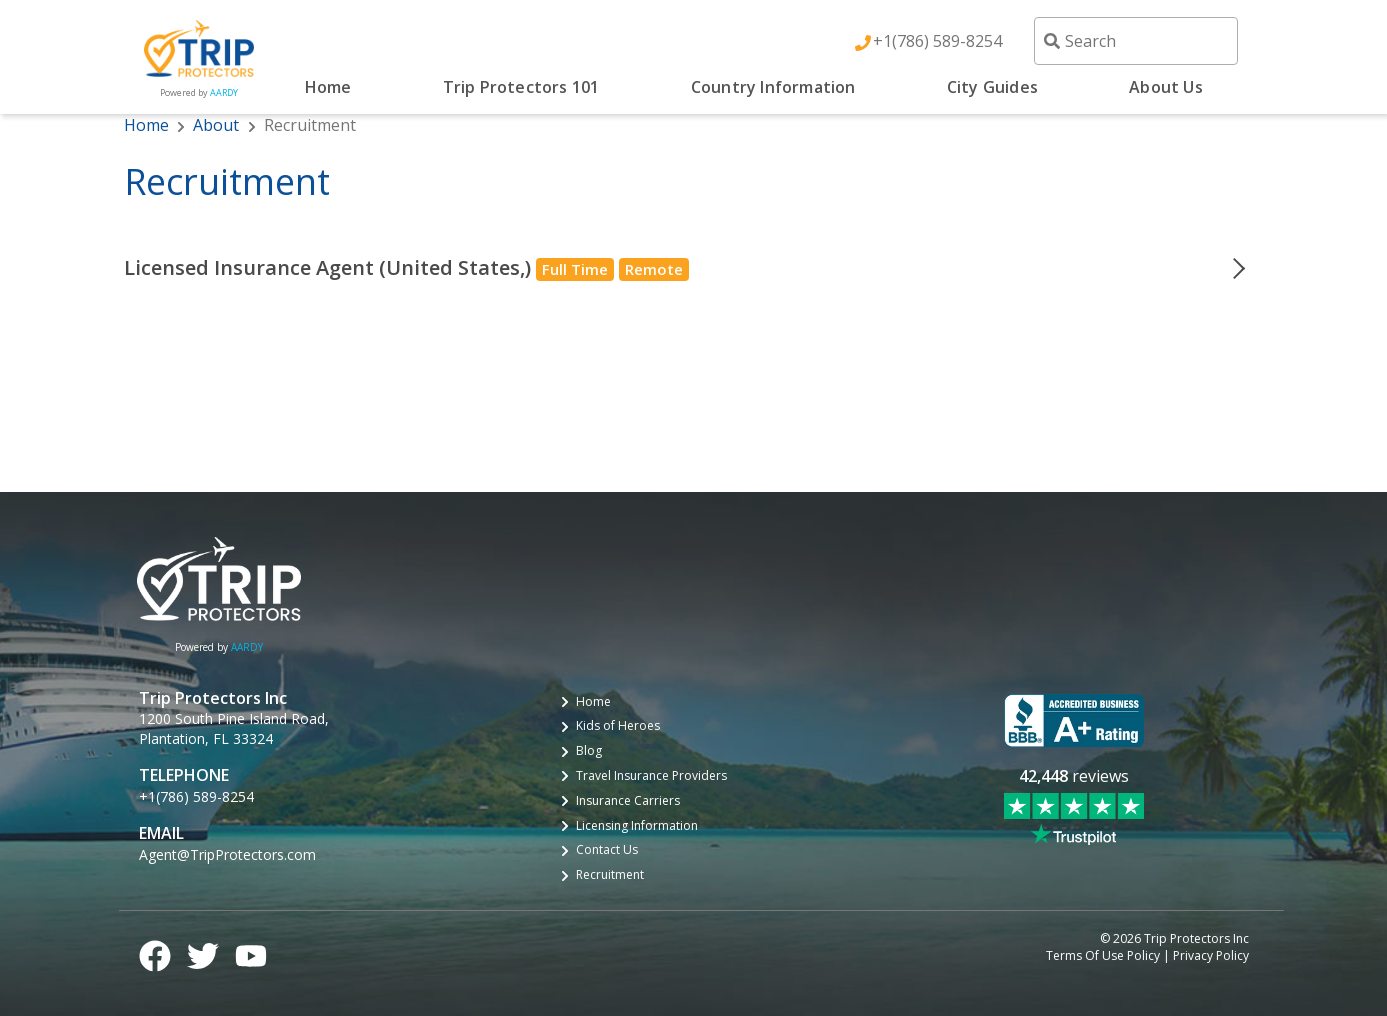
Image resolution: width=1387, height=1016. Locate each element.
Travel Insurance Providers (651, 776)
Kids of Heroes (618, 726)
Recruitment (610, 875)
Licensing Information (637, 826)
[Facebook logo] (155, 953)
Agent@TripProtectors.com (227, 854)
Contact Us (607, 850)
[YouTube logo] (251, 953)
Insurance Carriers (628, 801)
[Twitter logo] (203, 953)
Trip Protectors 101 (521, 87)
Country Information (773, 87)
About (216, 125)
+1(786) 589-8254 (937, 41)
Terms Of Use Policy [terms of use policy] (1103, 956)
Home (328, 87)
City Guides (992, 87)
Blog (589, 751)
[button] (694, 268)
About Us (1166, 87)
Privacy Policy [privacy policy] (1211, 956)
